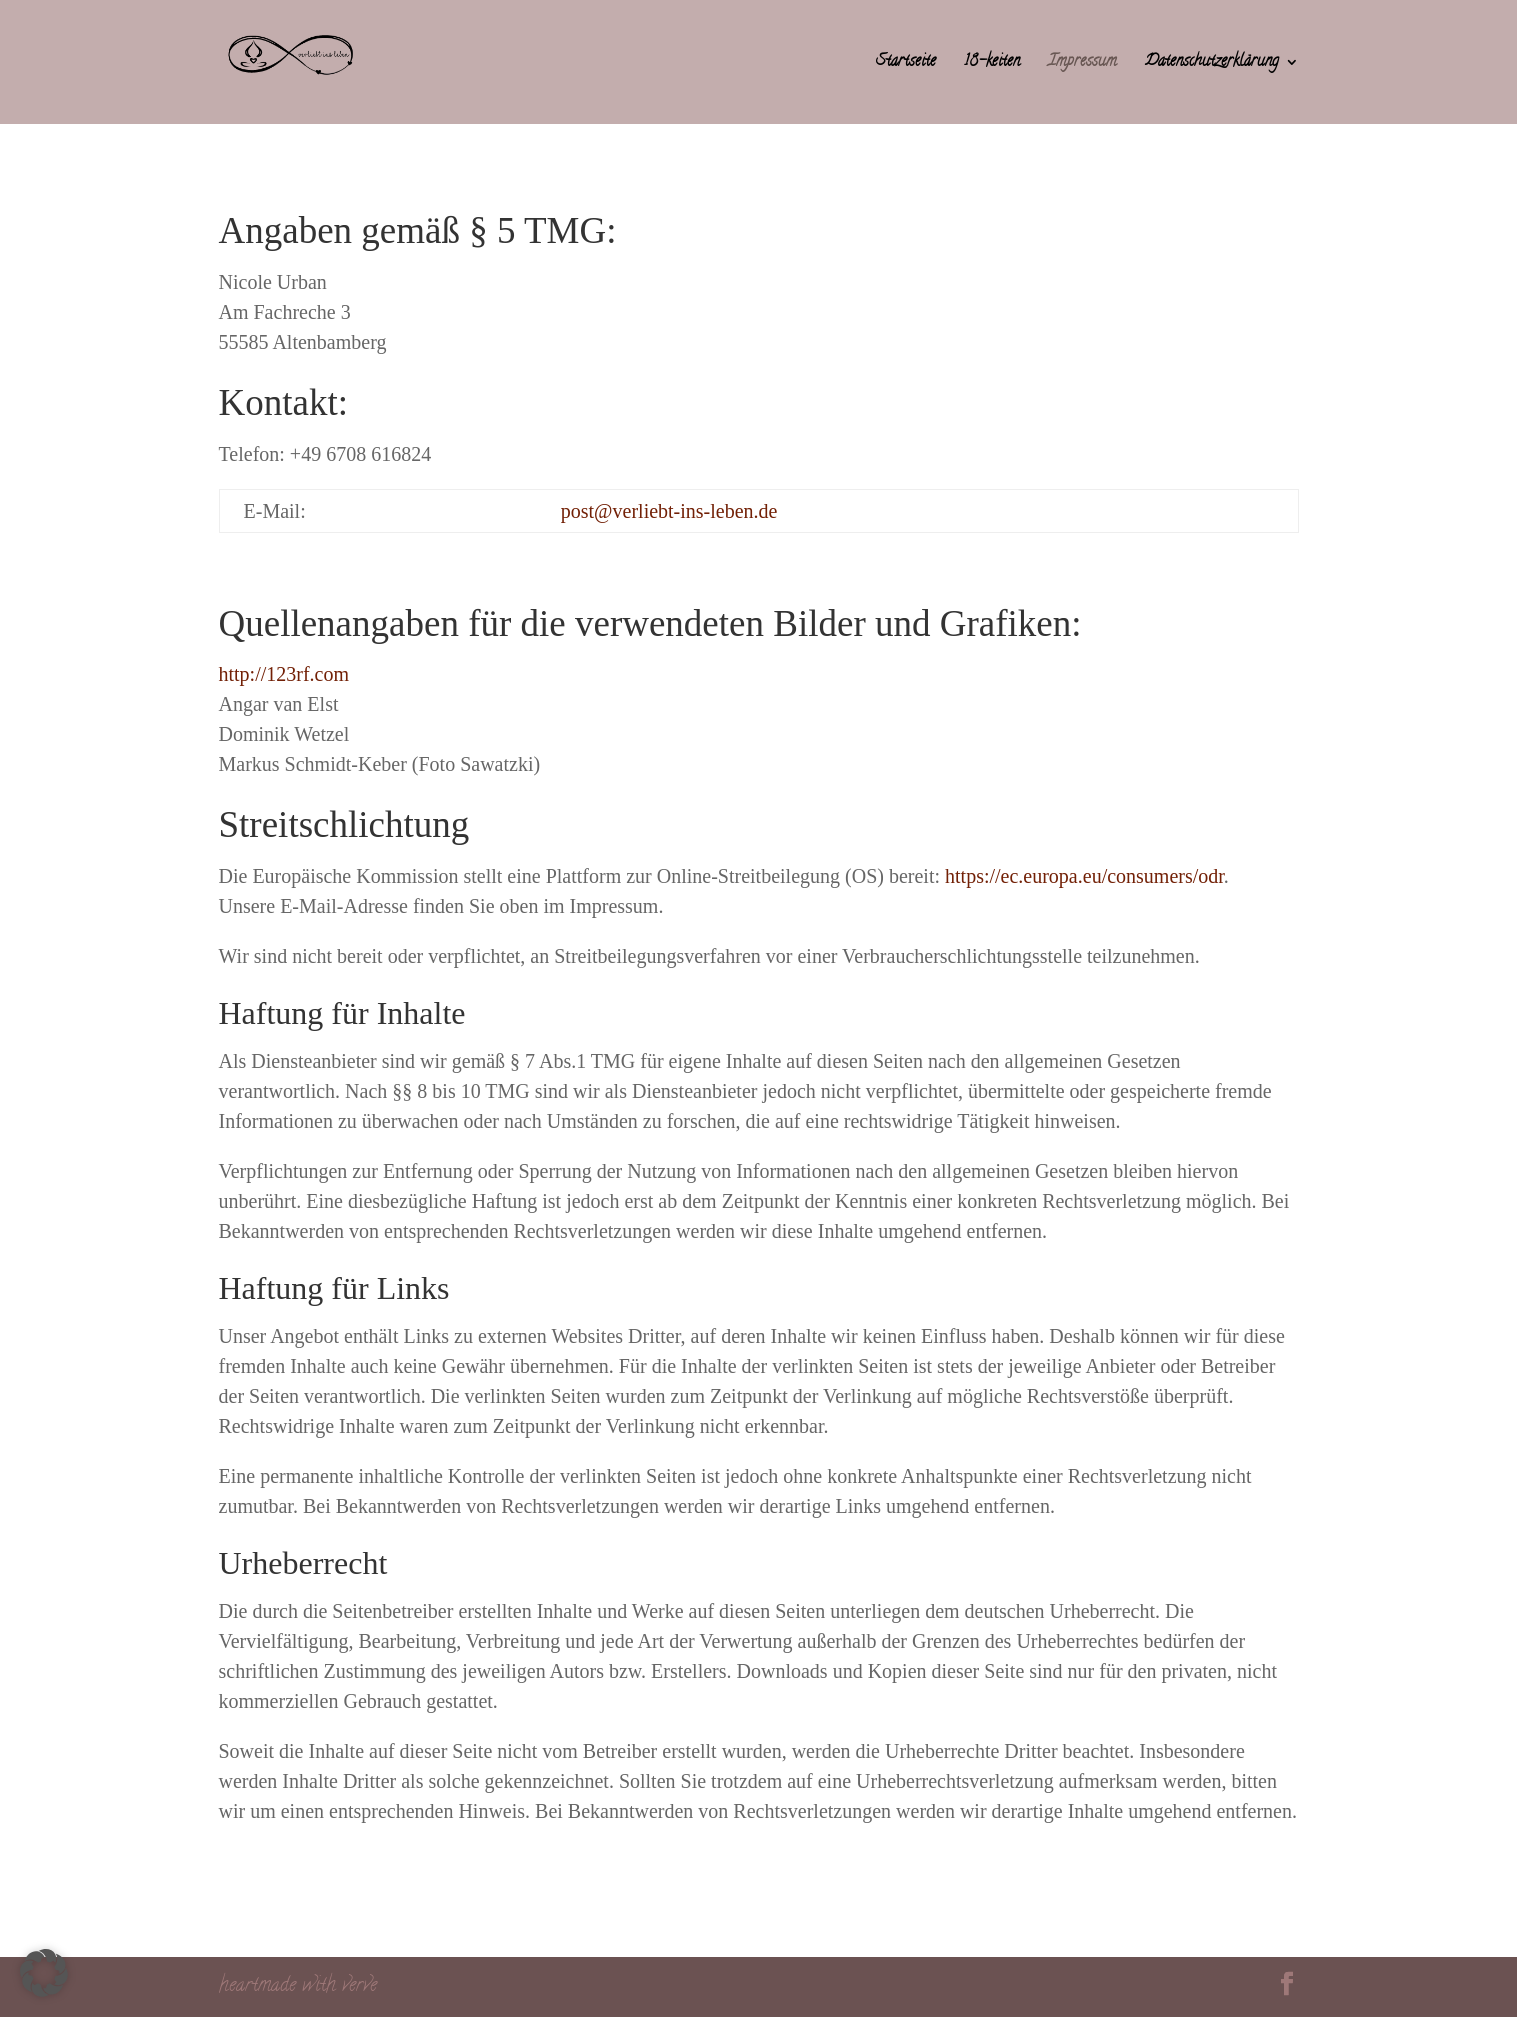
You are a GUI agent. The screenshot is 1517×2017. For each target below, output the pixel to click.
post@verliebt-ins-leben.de (669, 511)
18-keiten (992, 64)
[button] (44, 1973)
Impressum (1082, 64)
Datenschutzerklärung (1212, 64)
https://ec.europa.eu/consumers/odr (1084, 876)
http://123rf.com (284, 674)
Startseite (906, 64)
